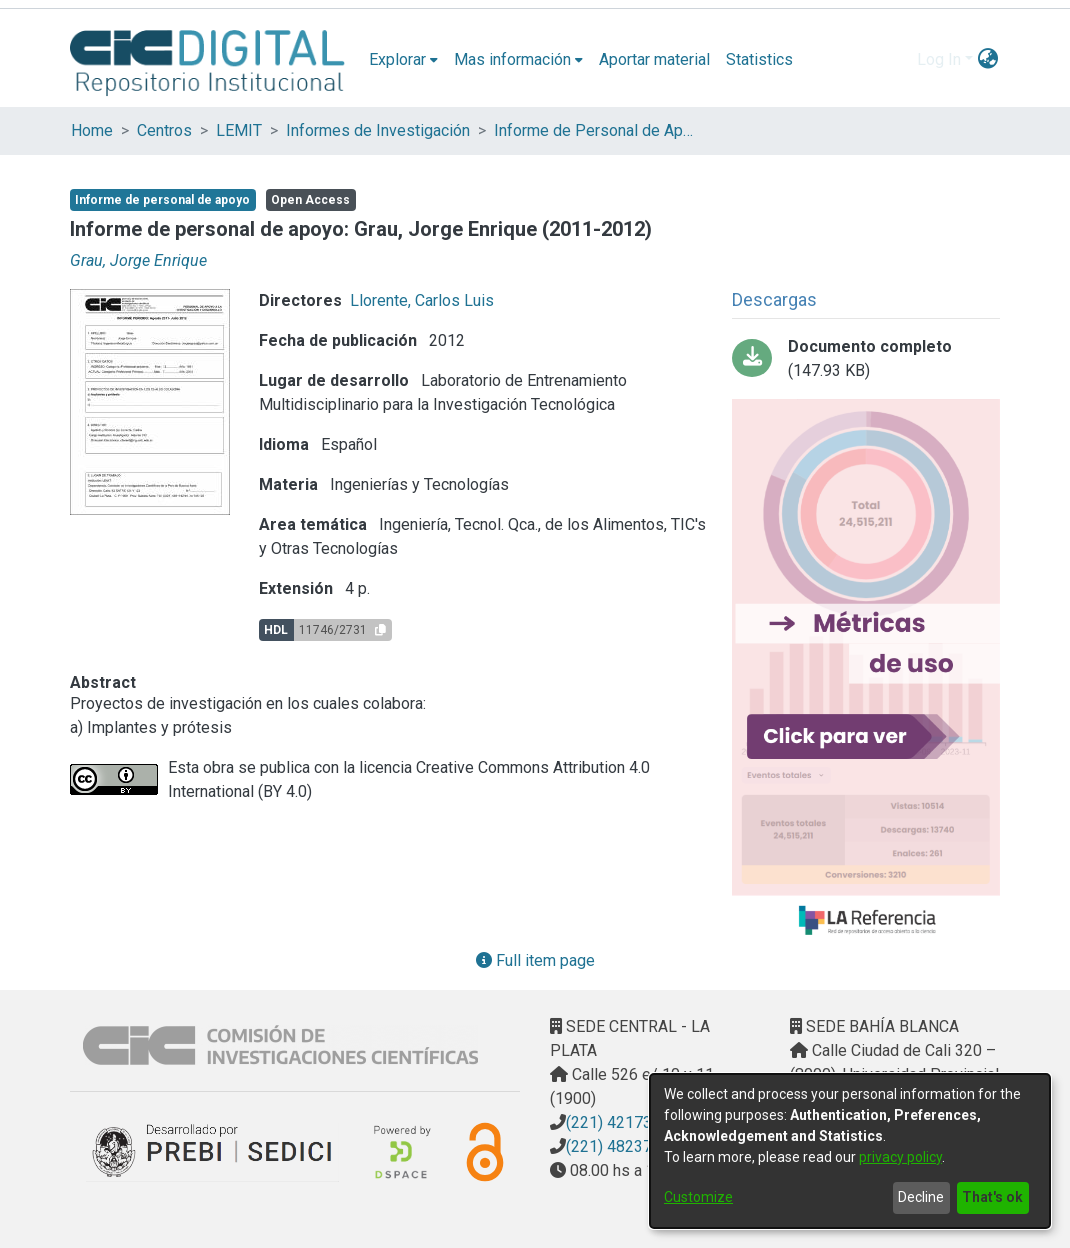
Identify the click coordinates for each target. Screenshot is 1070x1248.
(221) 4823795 (618, 1146)
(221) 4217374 (618, 1122)
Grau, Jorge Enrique (138, 260)
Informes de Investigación (378, 130)
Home (92, 130)
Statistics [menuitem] (759, 59)
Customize (698, 1197)
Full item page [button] (535, 960)
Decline (921, 1197)
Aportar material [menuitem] (654, 59)
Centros (164, 130)
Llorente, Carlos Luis (422, 300)
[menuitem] (403, 60)
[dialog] (850, 1151)
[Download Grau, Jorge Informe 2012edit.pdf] (866, 359)
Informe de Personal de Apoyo (594, 130)
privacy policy (900, 1157)
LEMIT (239, 130)
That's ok (992, 1197)
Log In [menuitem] (939, 59)
